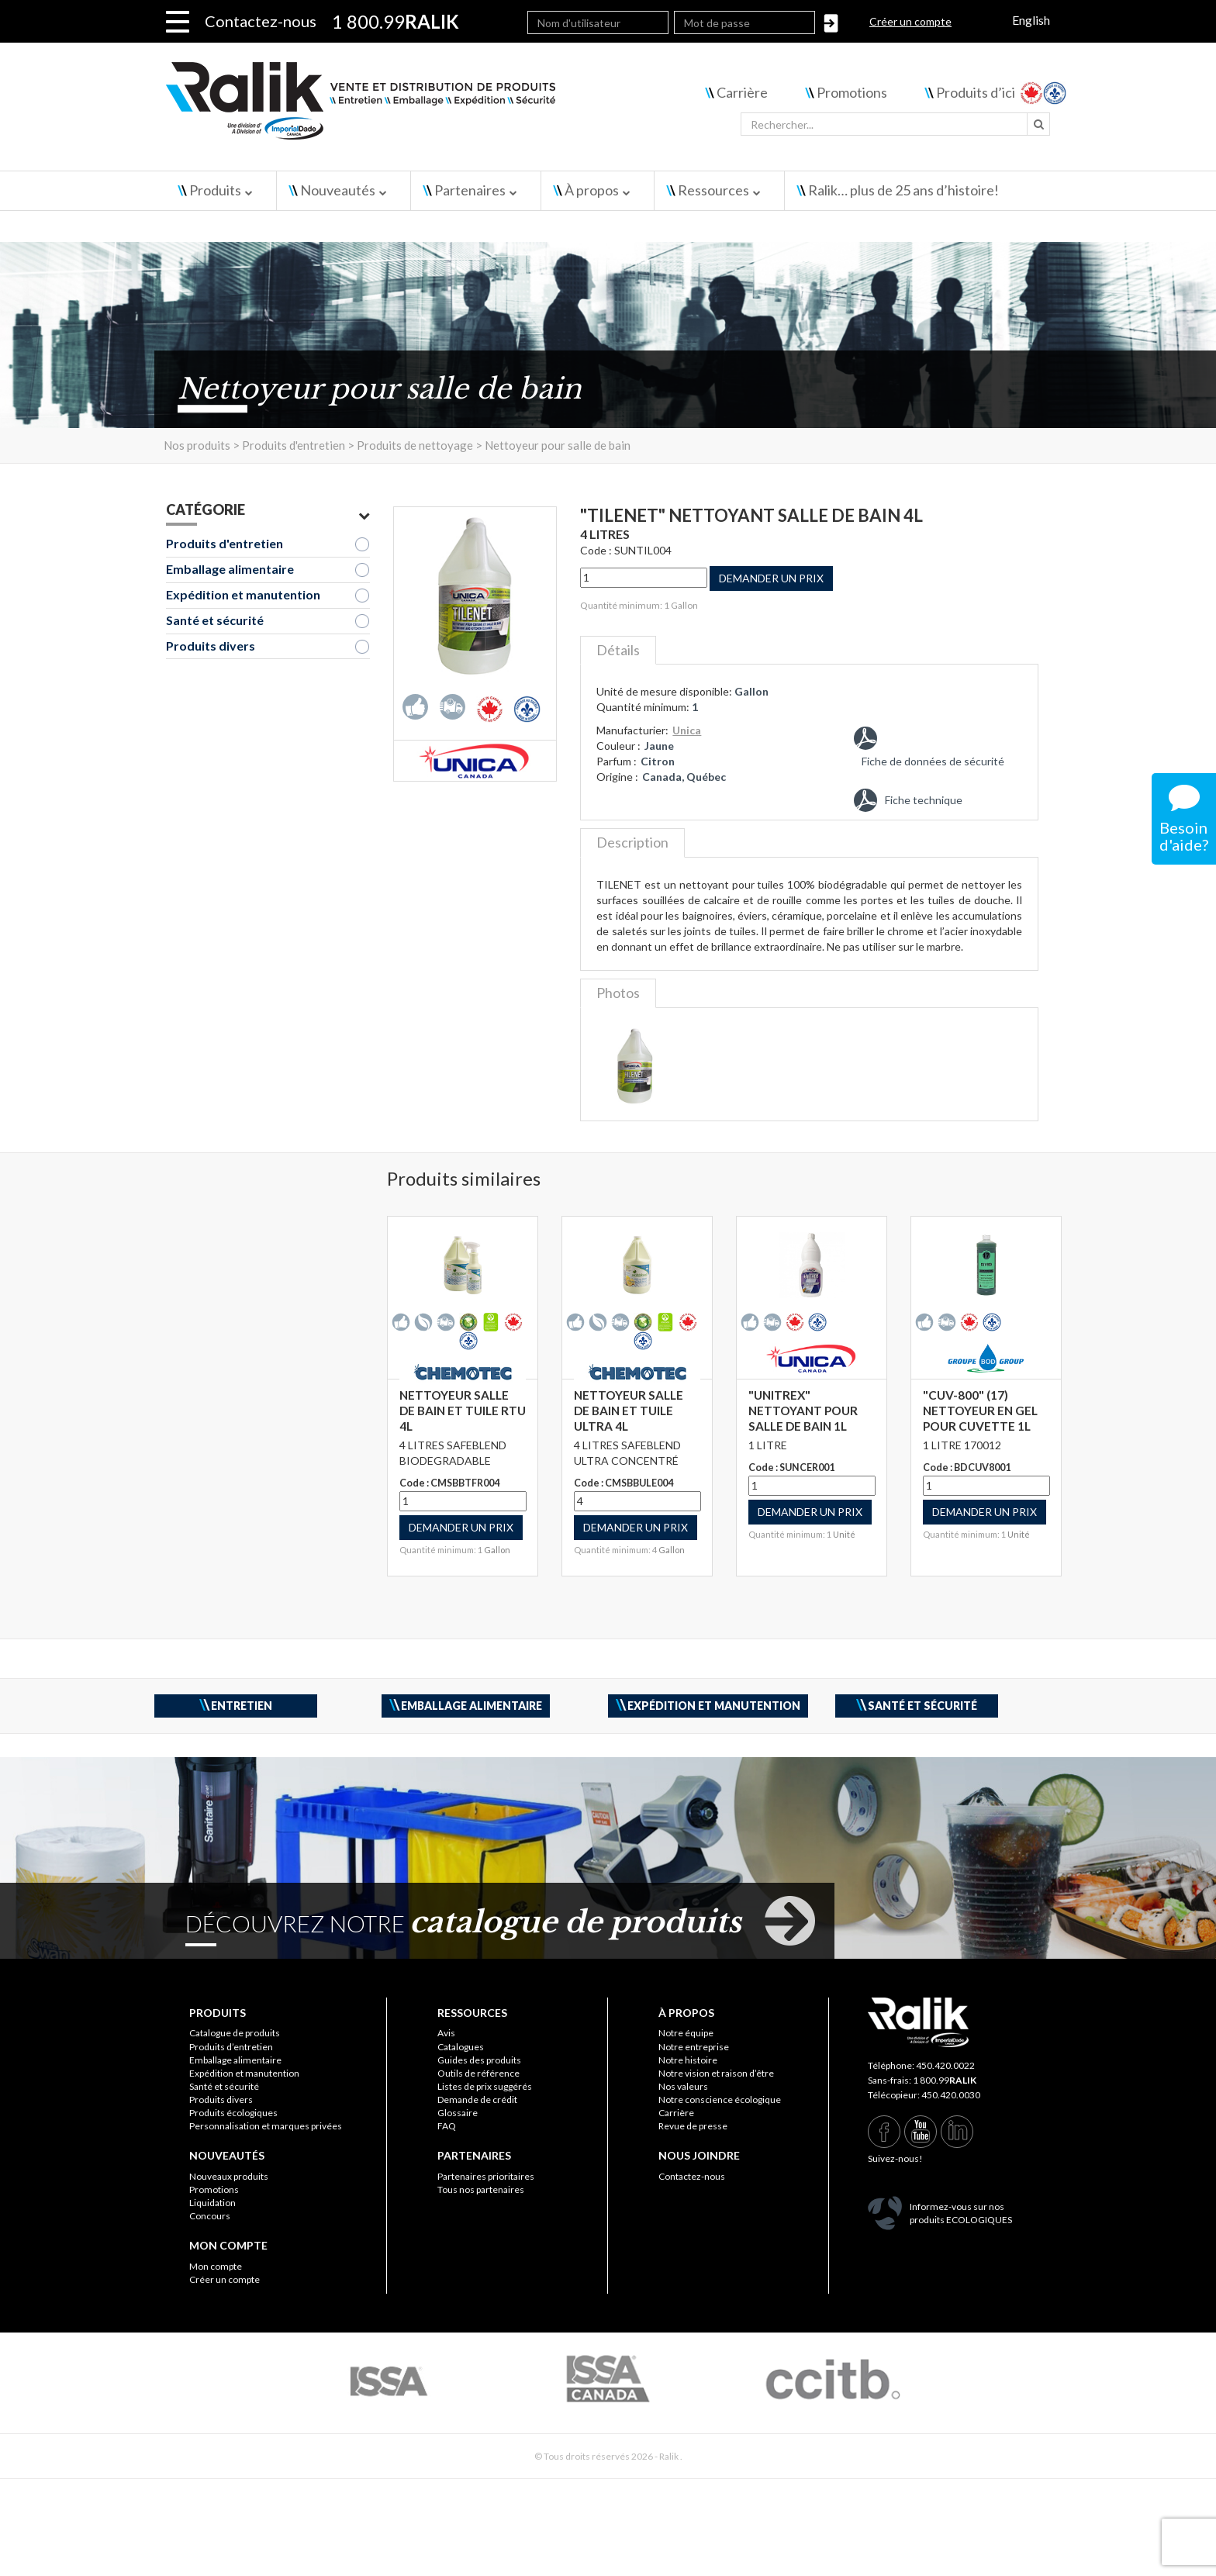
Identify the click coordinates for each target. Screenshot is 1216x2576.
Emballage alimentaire (230, 568)
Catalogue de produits (234, 2033)
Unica (686, 730)
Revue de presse (692, 2126)
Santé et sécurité (215, 620)
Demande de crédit (477, 2099)
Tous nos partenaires (480, 2189)
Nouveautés (337, 190)
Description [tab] (632, 842)
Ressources (713, 190)
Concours (209, 2216)
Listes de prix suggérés (484, 2086)
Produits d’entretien (231, 2047)
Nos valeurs (683, 2086)
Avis (446, 2033)
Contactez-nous (260, 21)
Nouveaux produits (228, 2176)
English (1031, 19)
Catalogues (460, 2047)
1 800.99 (944, 2080)
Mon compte (215, 2266)
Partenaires (470, 190)
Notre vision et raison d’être (716, 2073)
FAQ (446, 2126)
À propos (592, 190)
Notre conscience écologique (719, 2099)
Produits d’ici (975, 92)
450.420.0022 (945, 2065)
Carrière (742, 92)
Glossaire (457, 2112)
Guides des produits (479, 2060)
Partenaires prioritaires (485, 2176)
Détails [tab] (618, 649)
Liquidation (212, 2202)
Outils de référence (478, 2073)
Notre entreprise (693, 2047)
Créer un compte (910, 21)
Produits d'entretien (224, 543)
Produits (215, 190)
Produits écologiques (233, 2112)
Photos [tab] (618, 992)
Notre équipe (685, 2033)
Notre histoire (687, 2060)
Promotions (852, 92)
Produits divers (210, 645)
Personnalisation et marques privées (265, 2126)
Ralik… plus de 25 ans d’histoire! (903, 190)
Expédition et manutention (243, 594)
